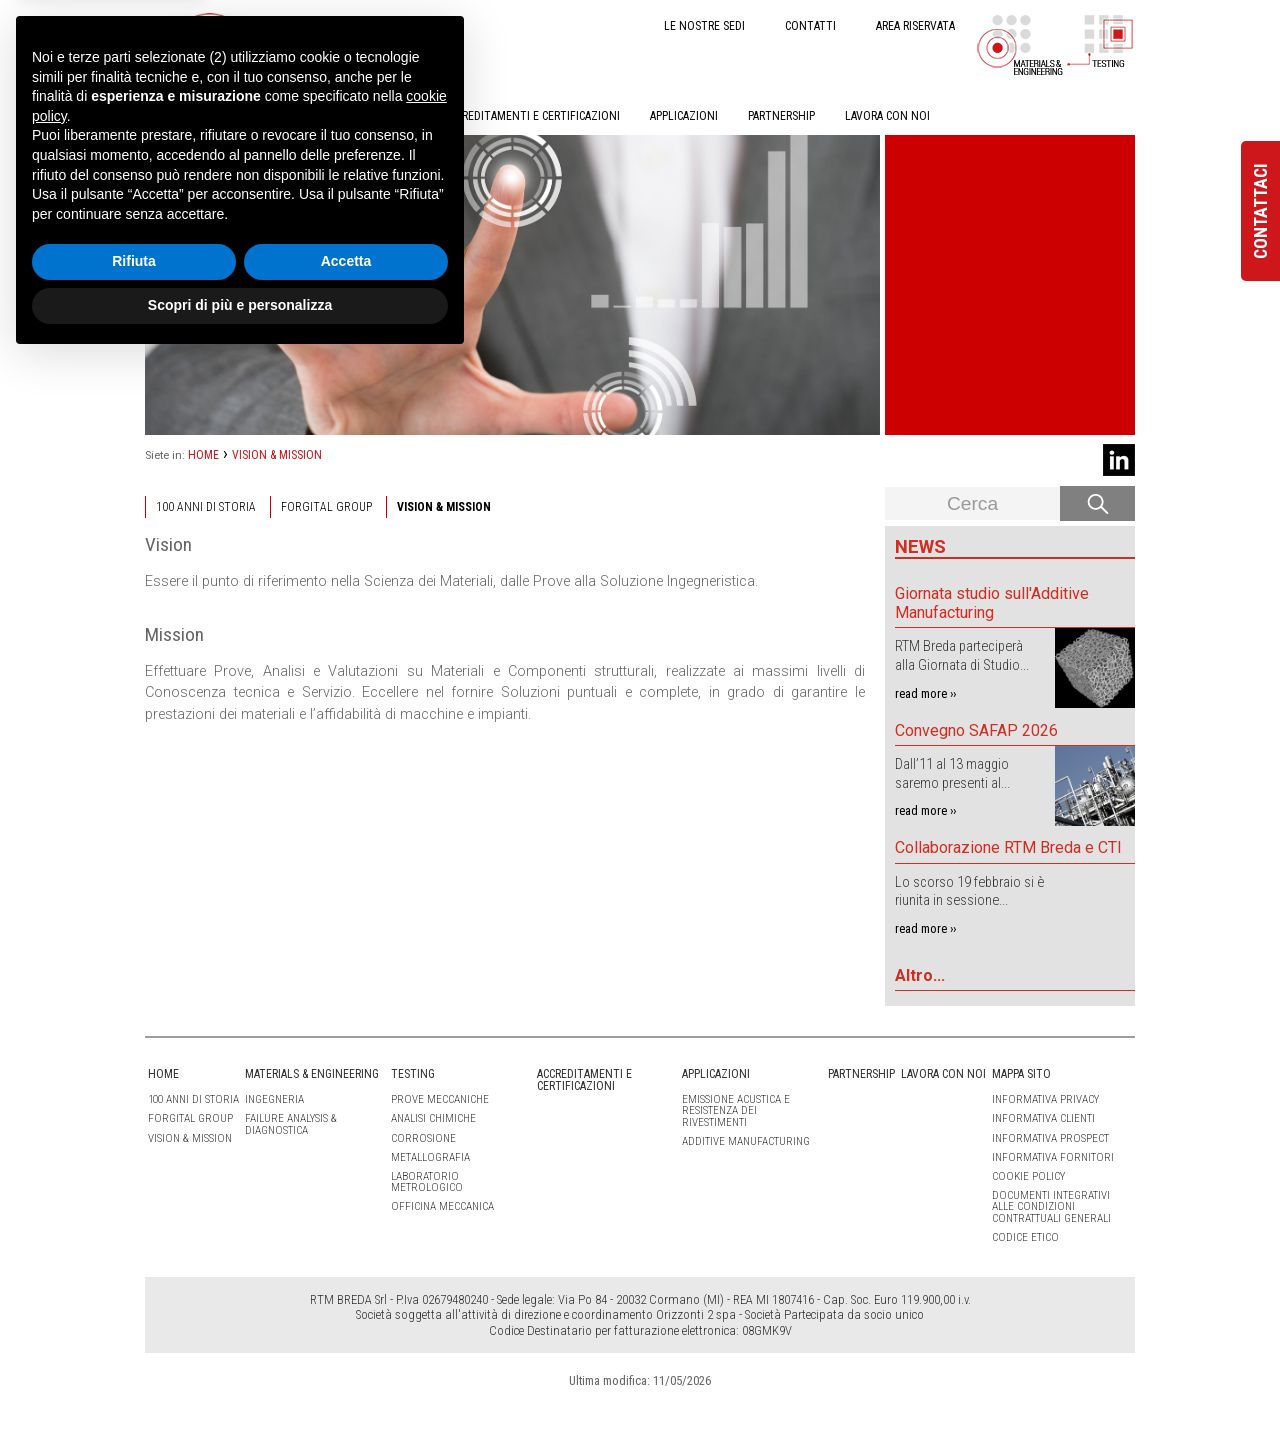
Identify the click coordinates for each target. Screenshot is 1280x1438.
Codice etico (1025, 1237)
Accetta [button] (346, 1340)
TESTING (392, 116)
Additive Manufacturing (746, 1141)
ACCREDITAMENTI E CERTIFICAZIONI (532, 116)
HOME (160, 116)
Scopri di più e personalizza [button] (240, 1383)
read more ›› (925, 693)
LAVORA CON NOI (887, 116)
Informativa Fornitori (1053, 1157)
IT (319, 24)
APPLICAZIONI (684, 116)
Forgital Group (326, 507)
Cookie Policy (1028, 1176)
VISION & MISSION (277, 455)
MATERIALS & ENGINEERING (273, 116)
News (920, 546)
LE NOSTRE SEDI (704, 26)
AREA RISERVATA (915, 26)
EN (352, 24)
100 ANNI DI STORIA (206, 507)
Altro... (920, 975)
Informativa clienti (1043, 1118)
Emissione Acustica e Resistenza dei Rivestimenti (736, 1110)
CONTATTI (810, 26)
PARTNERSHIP (781, 116)
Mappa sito (1021, 1074)
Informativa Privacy (1045, 1099)
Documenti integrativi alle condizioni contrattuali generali (1051, 1206)
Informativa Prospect (1050, 1138)
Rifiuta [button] (134, 1340)
